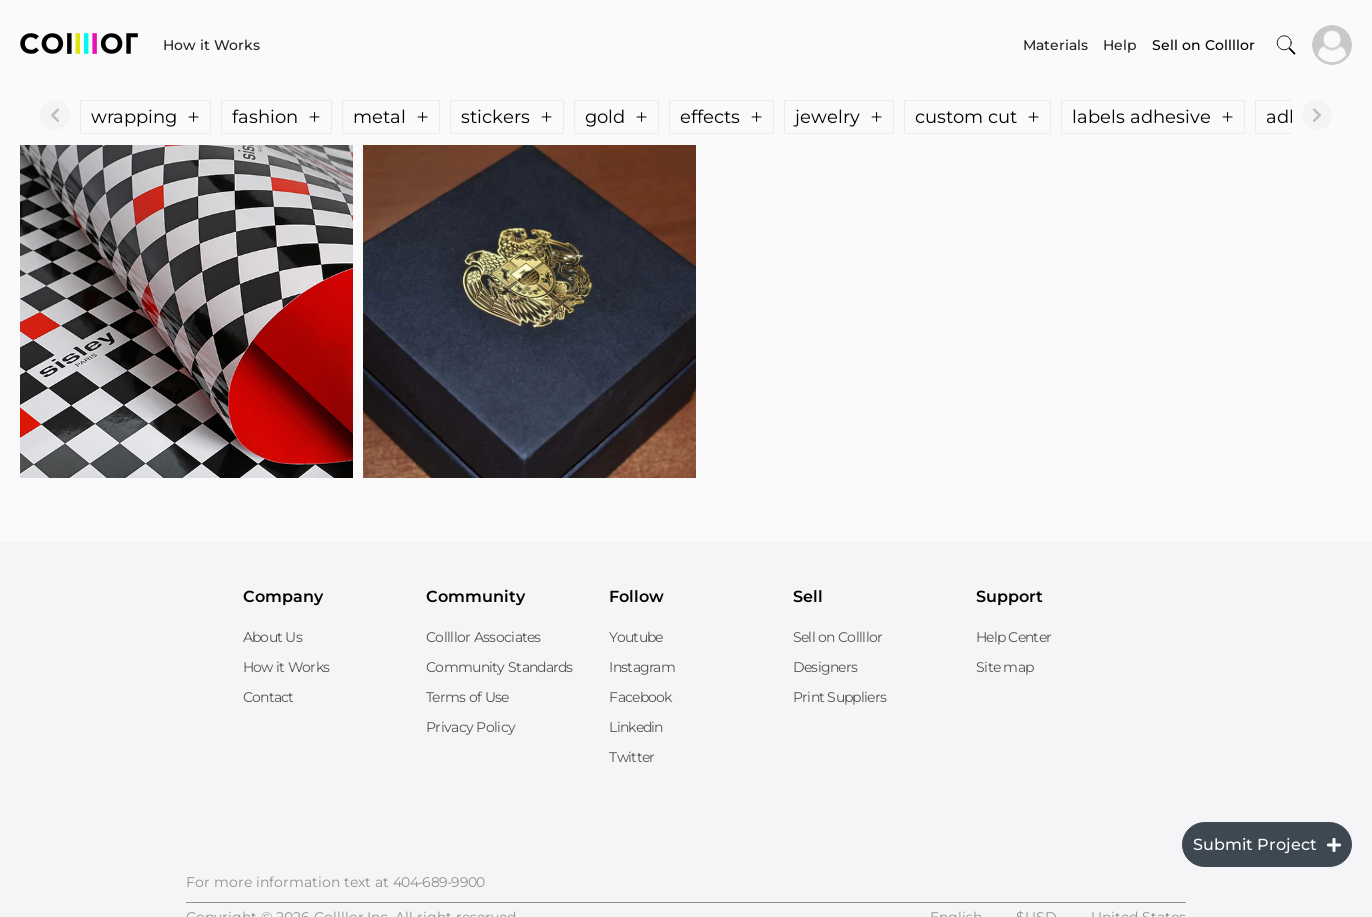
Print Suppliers (840, 697)
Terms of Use (467, 697)
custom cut (977, 117)
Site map (1004, 667)
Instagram (642, 667)
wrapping (145, 117)
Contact (268, 697)
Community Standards (499, 667)
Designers (825, 667)
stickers (507, 117)
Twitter (631, 757)
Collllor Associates (483, 637)
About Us (272, 637)
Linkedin (635, 727)
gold (616, 117)
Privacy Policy (470, 727)
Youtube (635, 637)
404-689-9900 (439, 882)
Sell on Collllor (838, 637)
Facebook (640, 697)
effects (721, 117)
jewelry (839, 117)
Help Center (1013, 637)
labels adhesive (1153, 117)
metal (391, 117)
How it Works (211, 45)
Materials (1055, 45)
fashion (276, 117)
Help (1120, 45)
